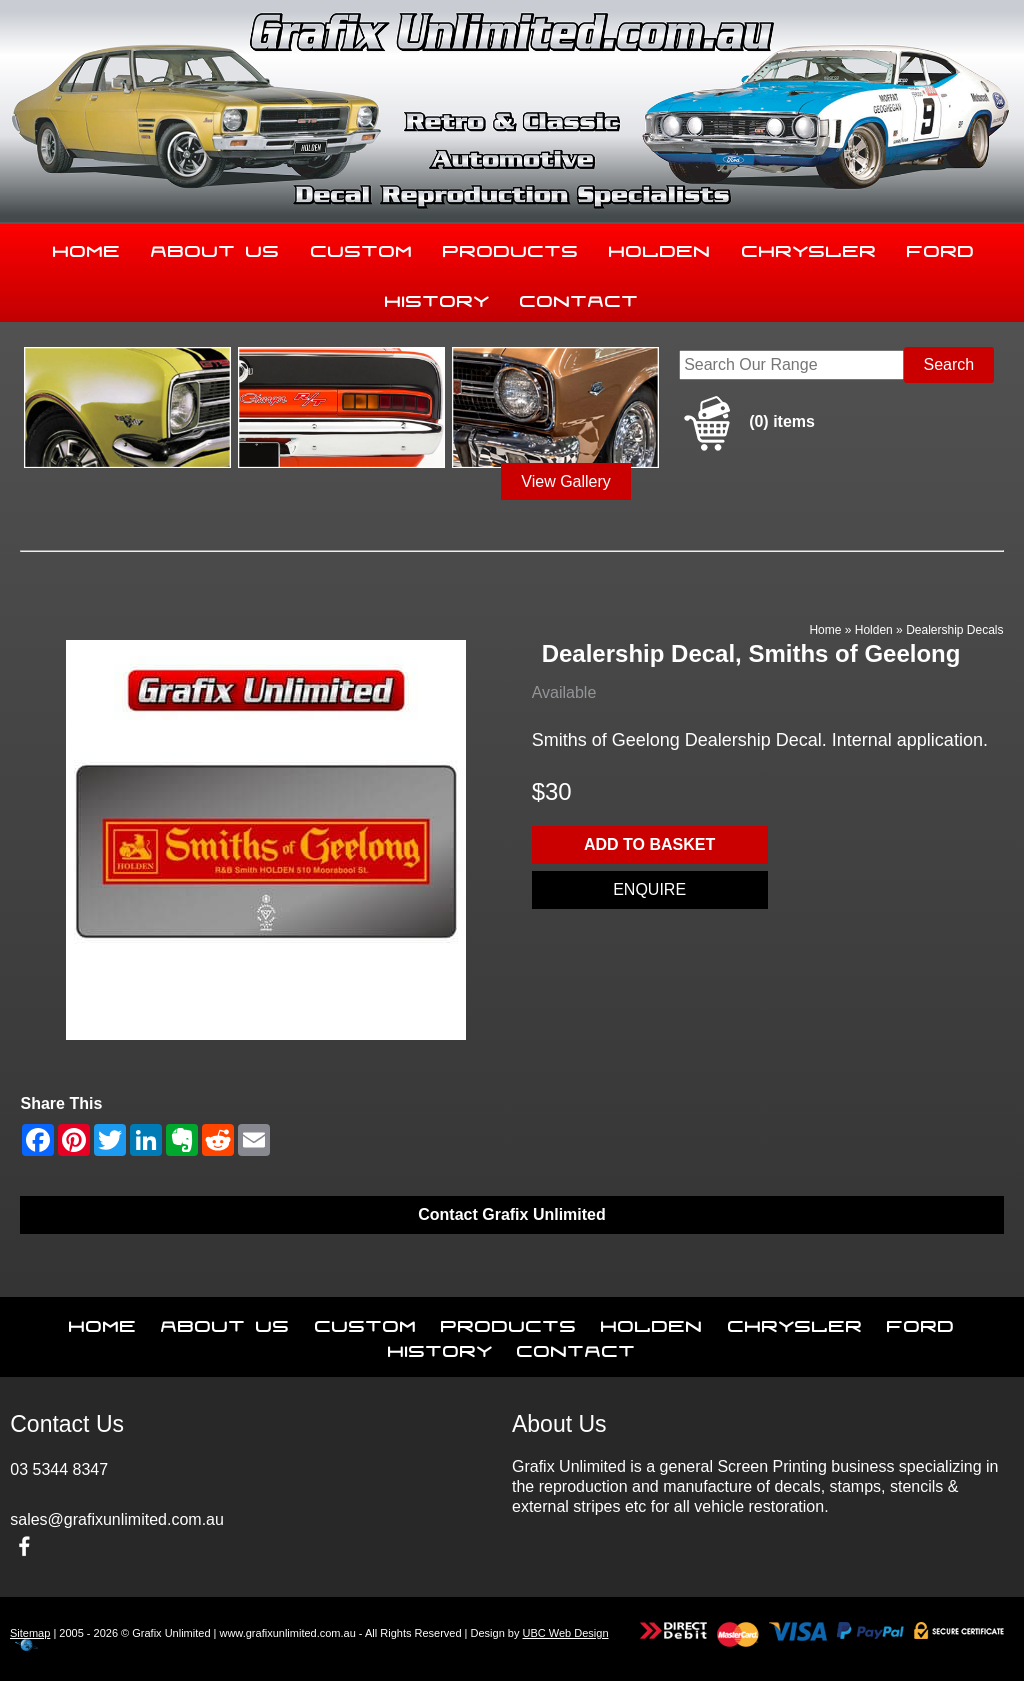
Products (511, 247)
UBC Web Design (566, 1633)
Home (87, 247)
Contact (579, 297)
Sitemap (30, 1633)
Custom (362, 247)
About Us (215, 247)
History (437, 297)
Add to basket (649, 844)
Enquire (649, 889)
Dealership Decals (954, 630)
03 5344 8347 (59, 1469)
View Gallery (566, 481)
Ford (941, 247)
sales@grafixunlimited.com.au (117, 1519)
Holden (660, 247)
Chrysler (809, 247)
